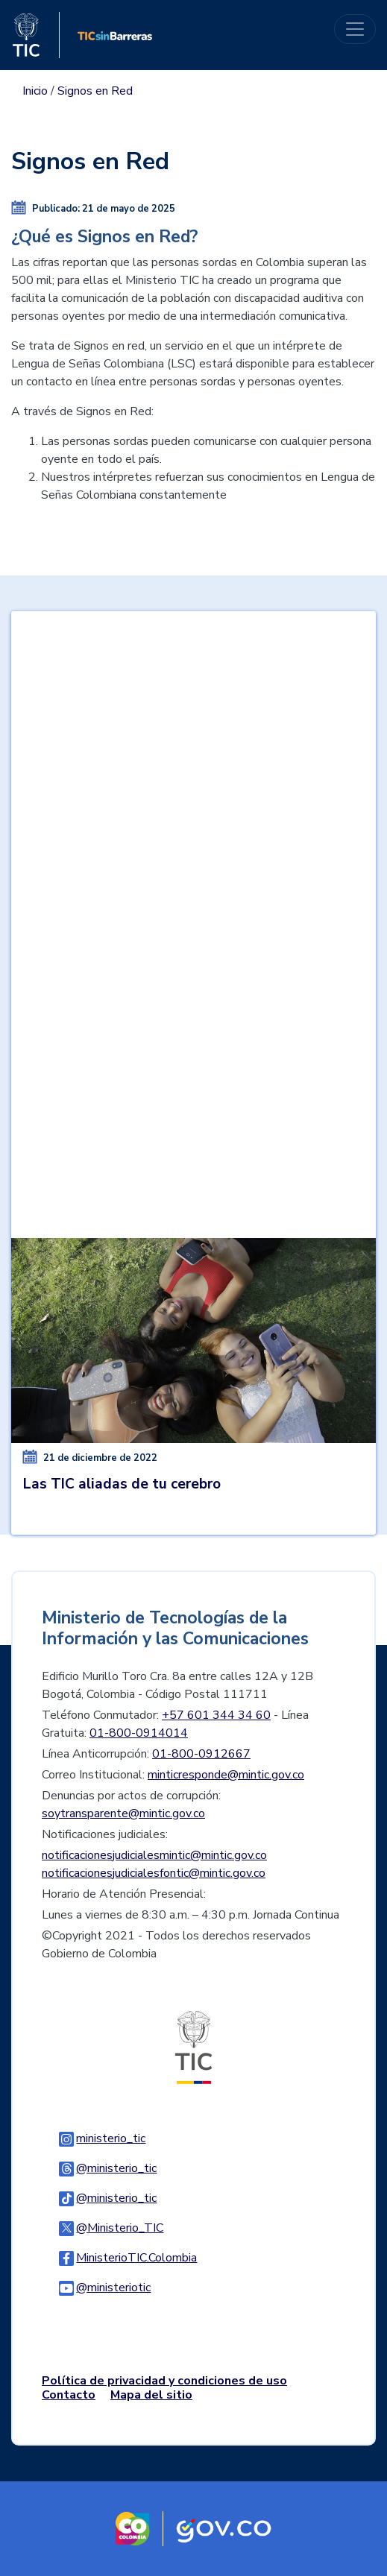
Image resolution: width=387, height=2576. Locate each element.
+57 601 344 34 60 (216, 1715)
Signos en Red (95, 91)
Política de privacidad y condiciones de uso (164, 2381)
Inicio (35, 91)
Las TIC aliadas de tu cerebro (122, 1484)
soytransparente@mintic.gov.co (123, 1813)
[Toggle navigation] (355, 29)
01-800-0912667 (201, 1754)
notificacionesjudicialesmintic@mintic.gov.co (154, 1855)
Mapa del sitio (151, 2395)
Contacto (68, 2395)
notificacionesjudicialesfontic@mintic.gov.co (153, 1873)
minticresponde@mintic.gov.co (226, 1775)
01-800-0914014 (138, 1733)
